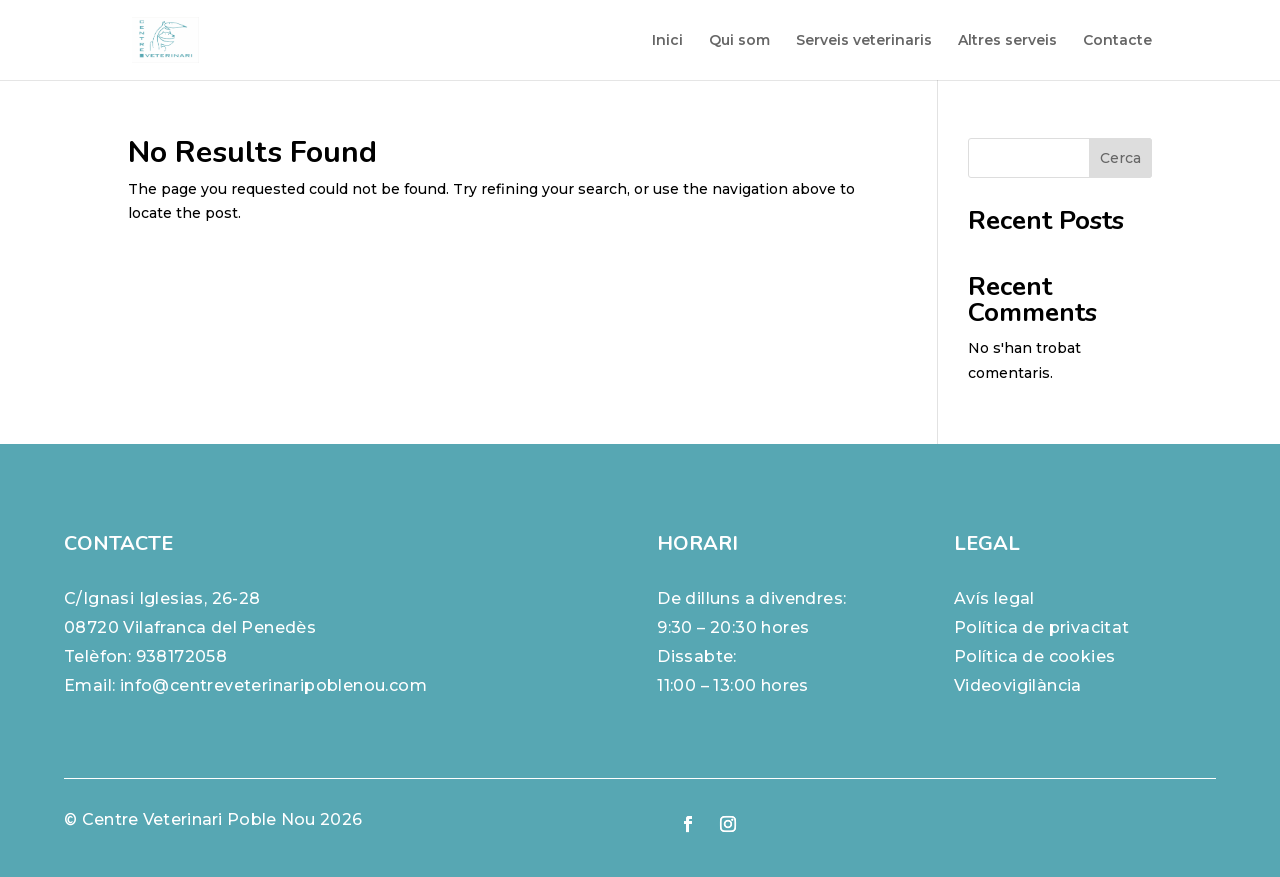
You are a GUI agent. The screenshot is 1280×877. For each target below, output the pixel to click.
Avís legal (994, 598)
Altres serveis (1007, 41)
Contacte (1117, 41)
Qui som (739, 41)
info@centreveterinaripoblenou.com (273, 685)
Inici (667, 41)
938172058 (182, 656)
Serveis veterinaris (864, 41)
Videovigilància (1018, 685)
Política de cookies (1035, 656)
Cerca (1120, 158)
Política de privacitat (1042, 627)
